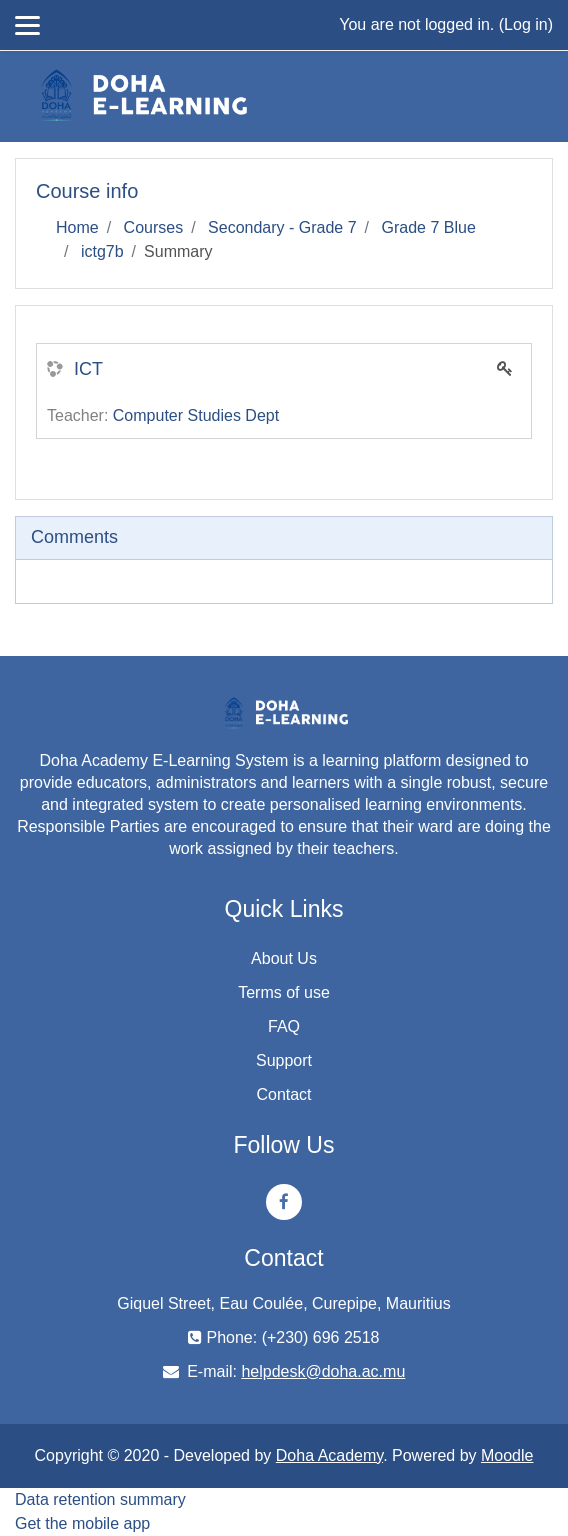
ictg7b (102, 251)
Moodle (507, 1455)
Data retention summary (100, 1499)
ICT (88, 369)
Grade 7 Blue (429, 227)
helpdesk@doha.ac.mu (323, 1371)
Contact (283, 1094)
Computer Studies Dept (196, 415)
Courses (154, 227)
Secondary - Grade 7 (282, 227)
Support (284, 1060)
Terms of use (284, 992)
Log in (526, 24)
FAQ (284, 1026)
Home (77, 227)
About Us (284, 958)
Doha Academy (329, 1455)
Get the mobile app (82, 1523)
